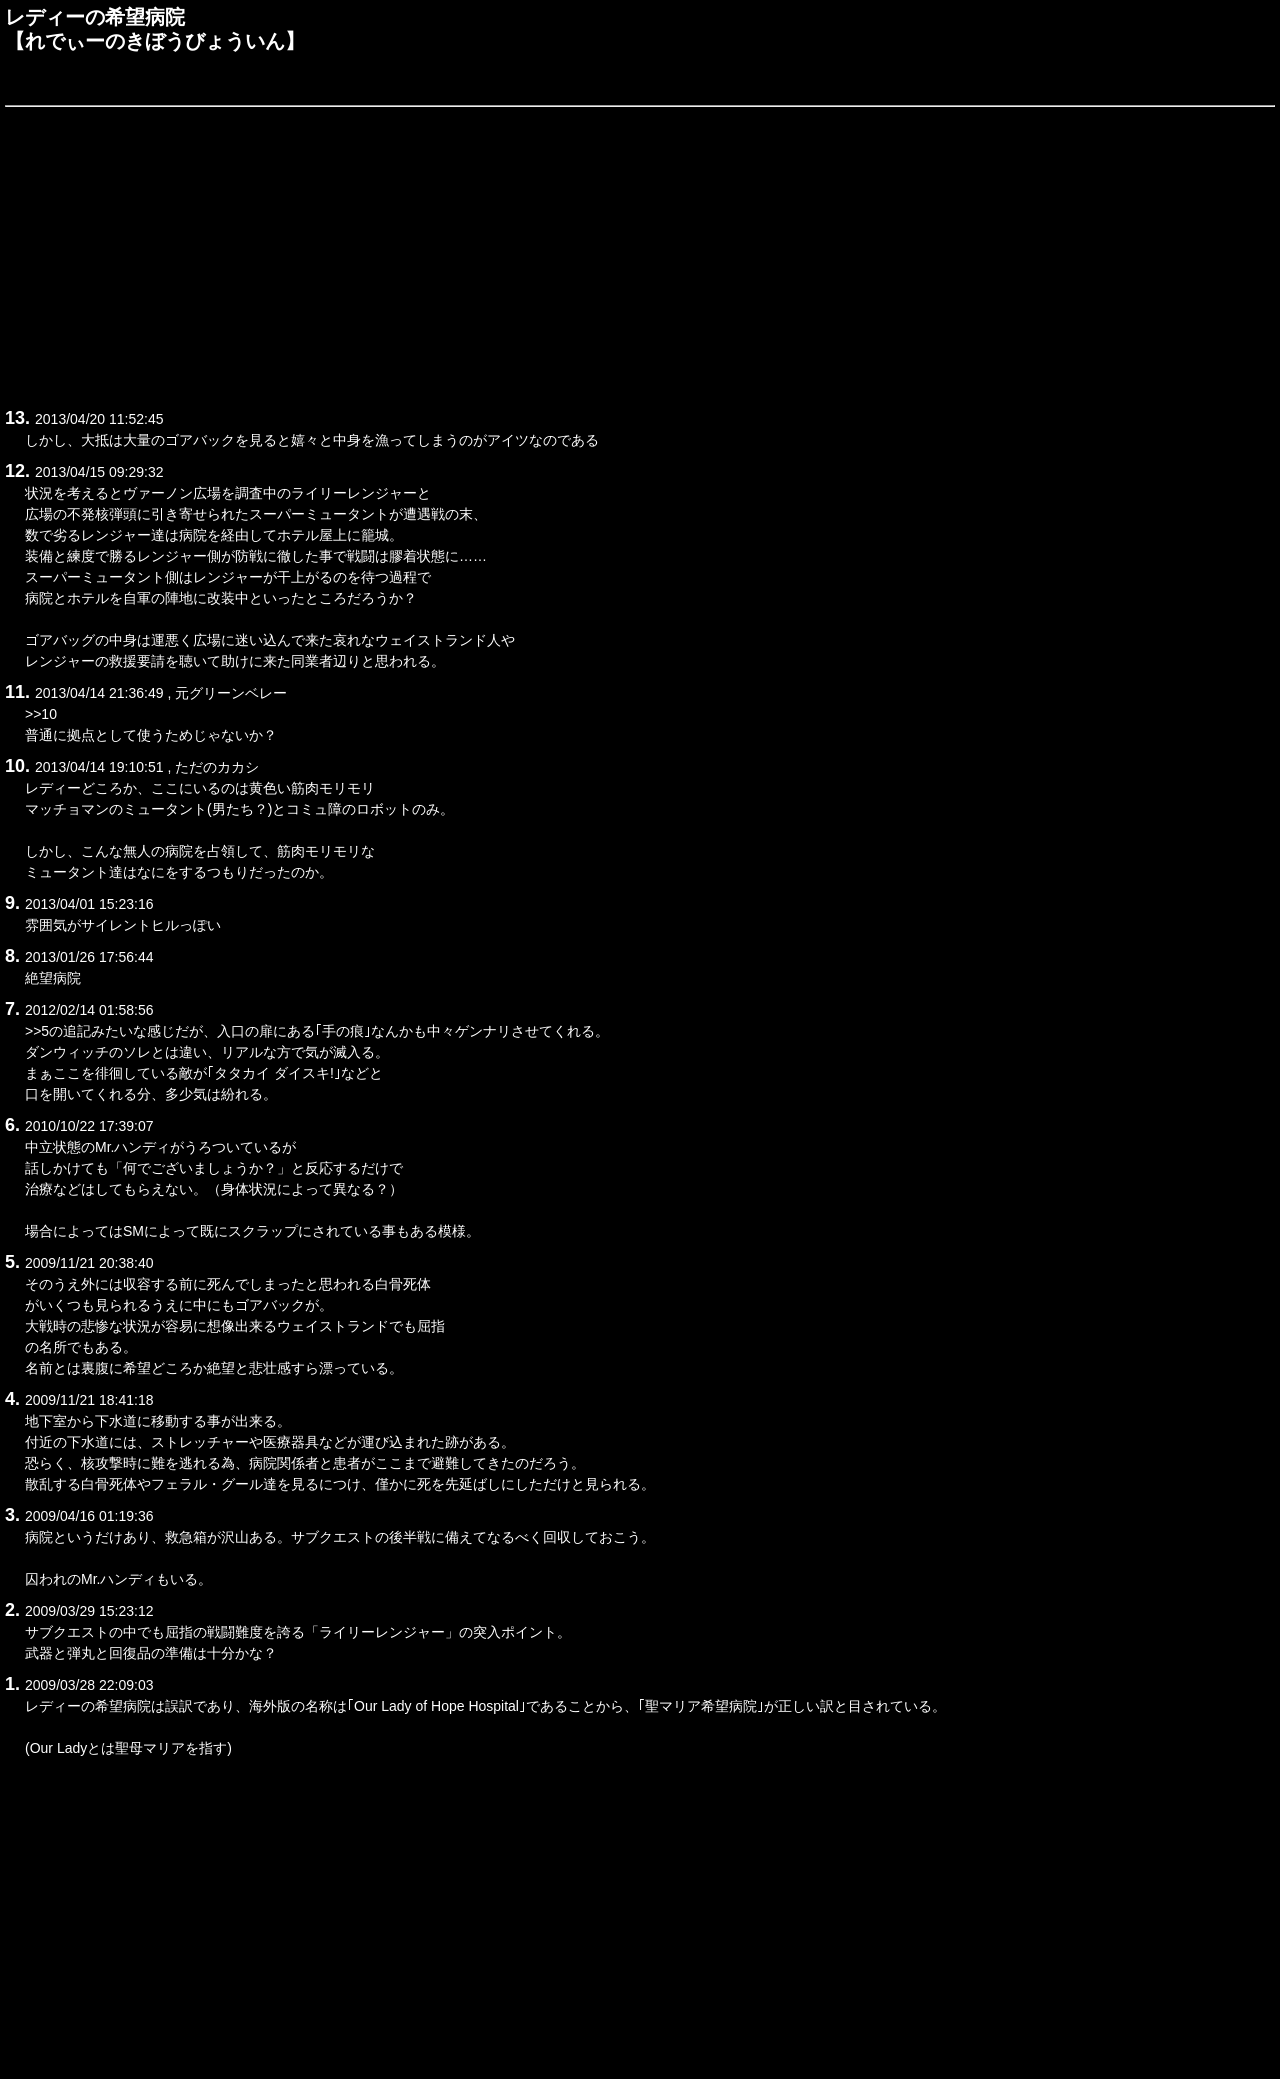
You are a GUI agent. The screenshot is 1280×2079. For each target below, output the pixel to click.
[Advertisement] (605, 254)
